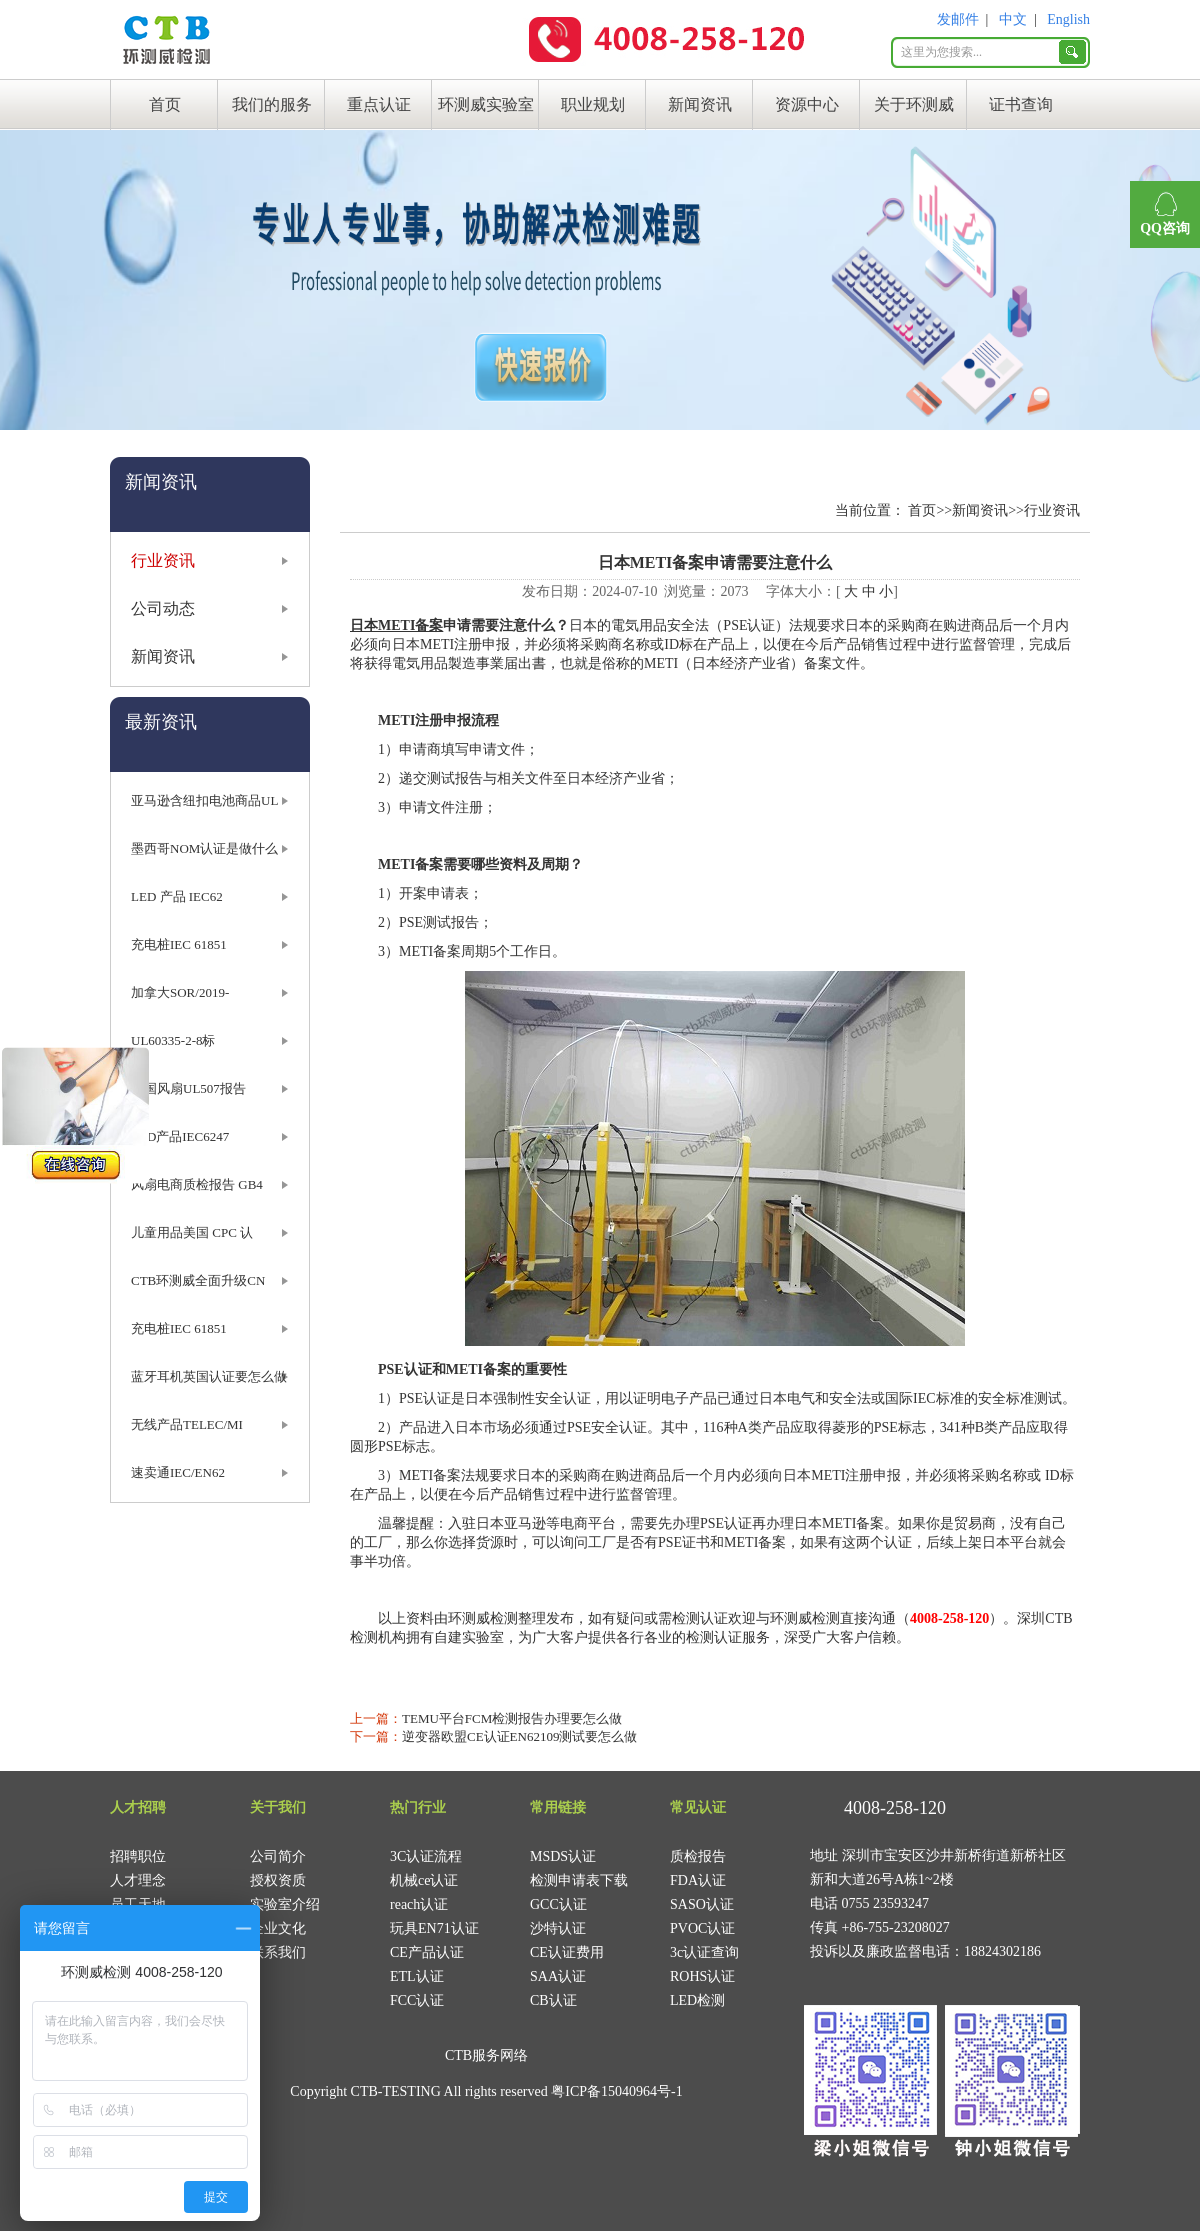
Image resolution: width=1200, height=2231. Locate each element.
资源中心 (807, 104)
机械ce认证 (424, 1880)
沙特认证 (558, 1928)
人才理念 (138, 1880)
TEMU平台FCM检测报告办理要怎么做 (512, 1718)
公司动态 (163, 608)
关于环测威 (914, 104)
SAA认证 (558, 1976)
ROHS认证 (702, 1976)
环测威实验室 (486, 104)
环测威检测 (483, 1618)
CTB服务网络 (486, 2055)
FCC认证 (417, 2000)
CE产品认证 (427, 1952)
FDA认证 (698, 1880)
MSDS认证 (563, 1856)
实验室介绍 (285, 1904)
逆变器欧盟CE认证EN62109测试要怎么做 (519, 1736)
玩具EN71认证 (434, 1928)
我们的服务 (272, 104)
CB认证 (553, 2000)
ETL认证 (417, 1976)
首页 (165, 104)
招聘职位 (138, 1856)
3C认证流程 (426, 1856)
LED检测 (697, 2000)
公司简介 (278, 1856)
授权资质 (278, 1880)
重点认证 (379, 104)
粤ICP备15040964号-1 (616, 2091)
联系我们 (278, 1952)
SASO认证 (702, 1904)
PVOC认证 (702, 1928)
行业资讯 (163, 560)
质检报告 (698, 1856)
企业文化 (278, 1928)
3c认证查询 (704, 1952)
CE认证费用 (567, 1952)
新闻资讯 (700, 104)
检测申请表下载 (579, 1880)
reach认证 (419, 1904)
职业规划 (593, 104)
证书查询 (1021, 104)
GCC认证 (558, 1904)
